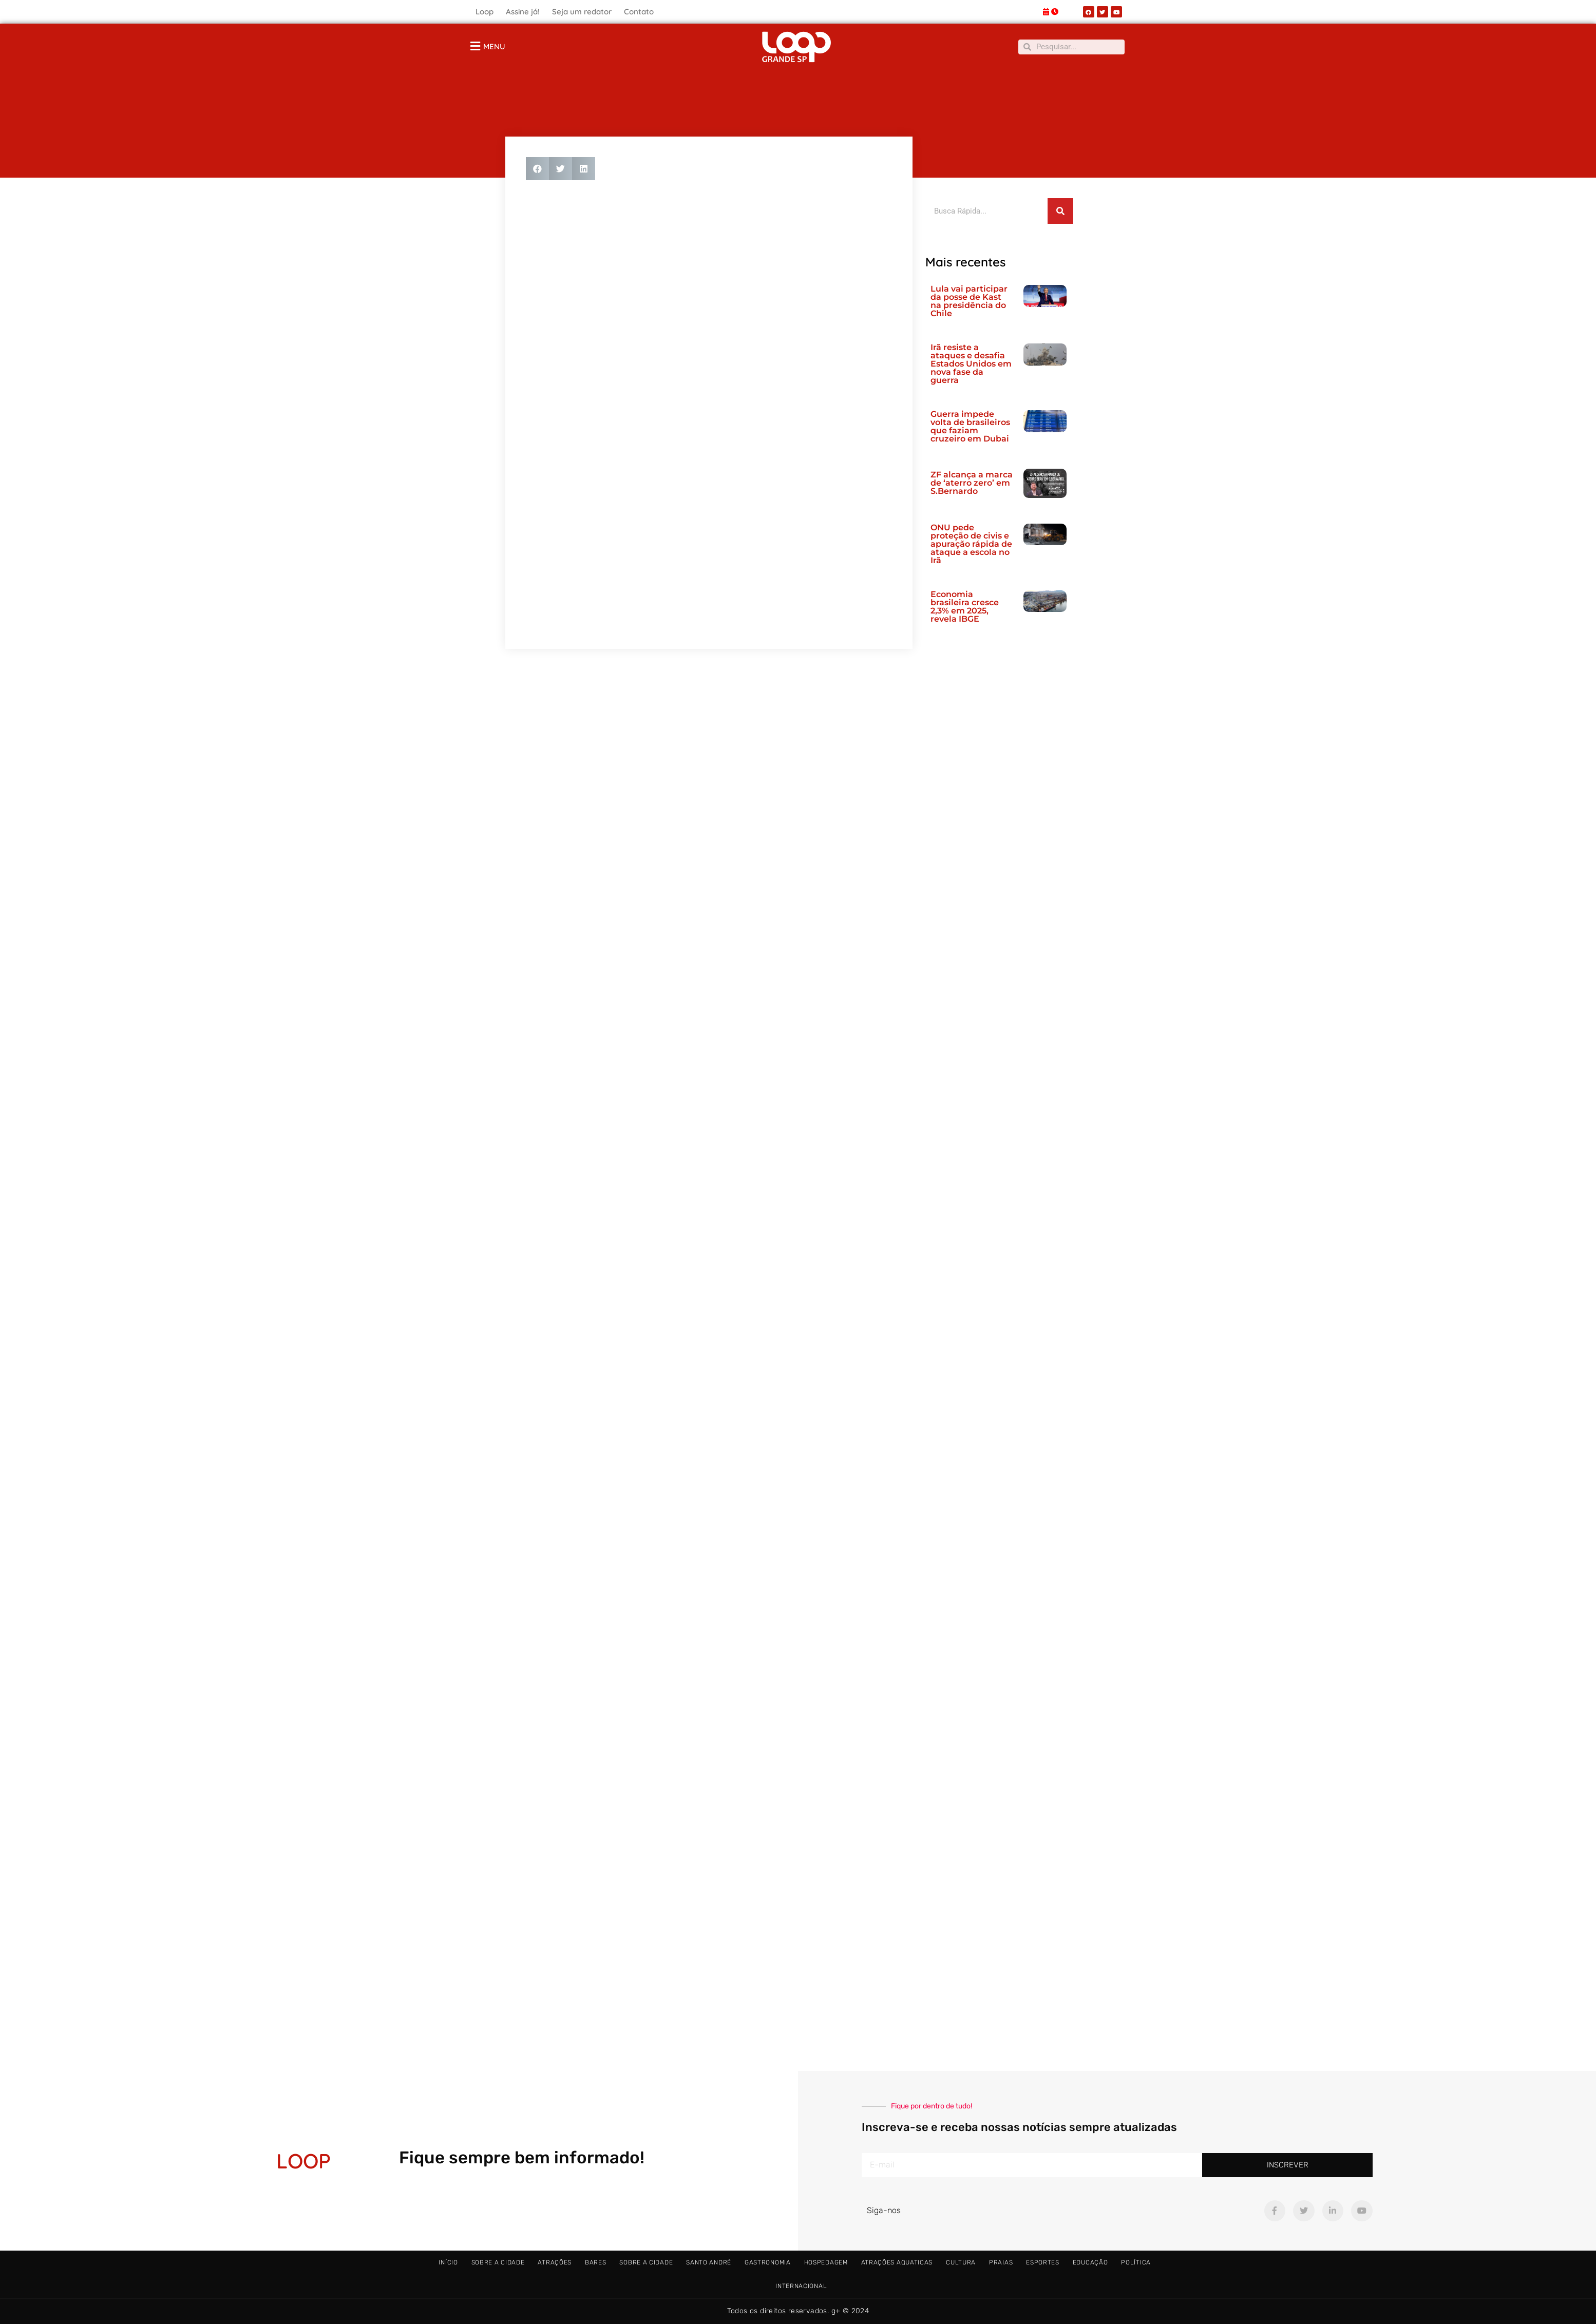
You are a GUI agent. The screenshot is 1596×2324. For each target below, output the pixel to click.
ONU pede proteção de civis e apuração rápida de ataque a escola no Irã (971, 544)
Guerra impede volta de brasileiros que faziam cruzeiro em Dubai (970, 426)
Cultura (961, 2262)
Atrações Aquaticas (897, 2262)
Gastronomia (768, 2262)
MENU (494, 46)
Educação (1090, 2262)
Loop (484, 11)
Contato (639, 11)
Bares (595, 2262)
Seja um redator (582, 11)
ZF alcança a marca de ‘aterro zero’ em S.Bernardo (971, 483)
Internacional (801, 2286)
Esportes (1042, 2262)
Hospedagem (826, 2262)
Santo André (708, 2262)
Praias (1001, 2262)
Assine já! (523, 11)
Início (448, 2262)
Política (1136, 2262)
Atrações (555, 2262)
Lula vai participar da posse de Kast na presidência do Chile (969, 301)
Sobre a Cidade (498, 2262)
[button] (537, 168)
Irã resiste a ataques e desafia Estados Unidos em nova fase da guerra (971, 363)
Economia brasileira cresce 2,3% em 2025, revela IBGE (964, 606)
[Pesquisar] (1060, 211)
